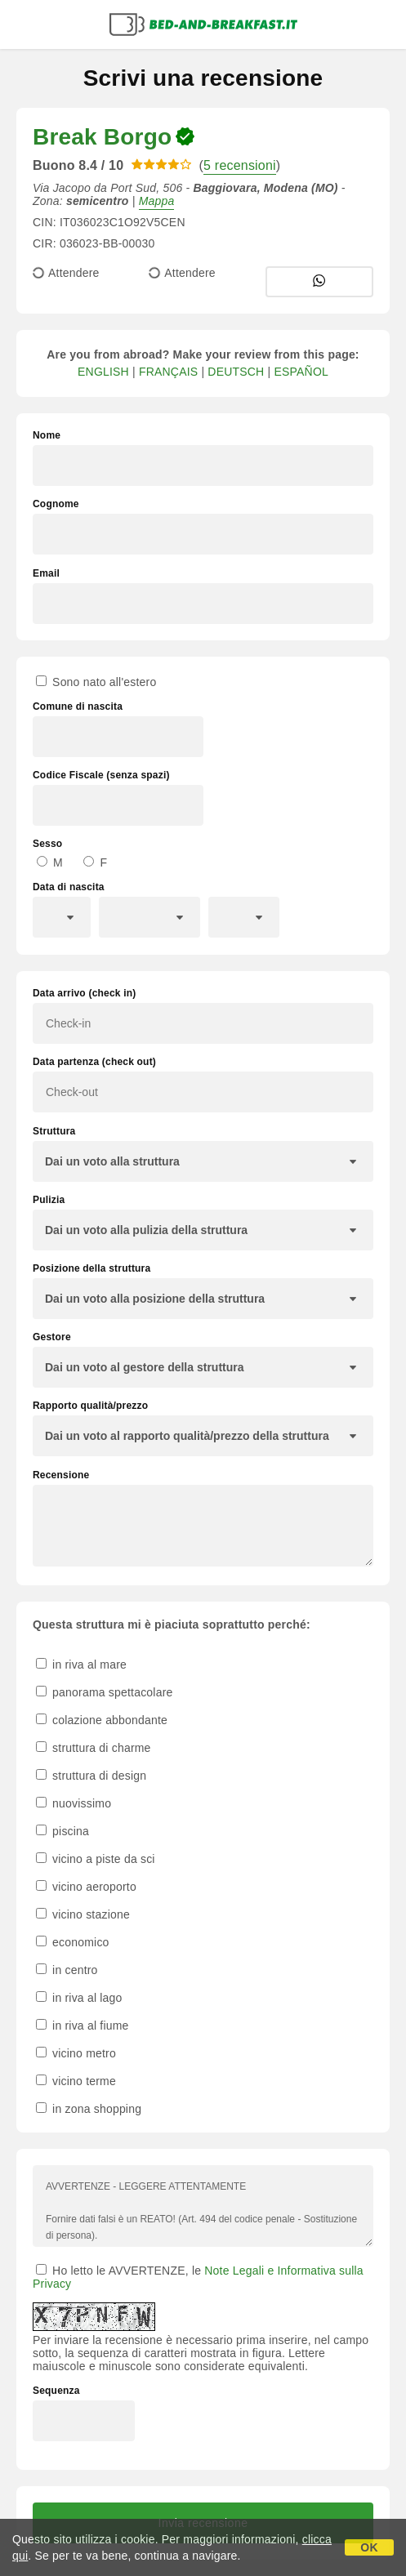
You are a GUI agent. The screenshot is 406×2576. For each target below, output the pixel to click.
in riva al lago (79, 1997)
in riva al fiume (82, 2025)
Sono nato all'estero (96, 682)
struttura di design (91, 1775)
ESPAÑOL (301, 371)
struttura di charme (93, 1747)
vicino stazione (83, 1914)
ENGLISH (103, 371)
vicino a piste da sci (95, 1858)
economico (72, 1942)
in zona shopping (88, 2108)
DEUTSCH (235, 371)
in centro (67, 1970)
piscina (62, 1831)
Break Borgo (102, 136)
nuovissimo (73, 1803)
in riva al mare (81, 1664)
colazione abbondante (101, 1720)
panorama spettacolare (104, 1692)
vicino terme (76, 2081)
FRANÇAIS (168, 371)
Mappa (157, 200)
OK (368, 2547)
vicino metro (76, 2053)
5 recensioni (239, 165)
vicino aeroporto (86, 1886)
